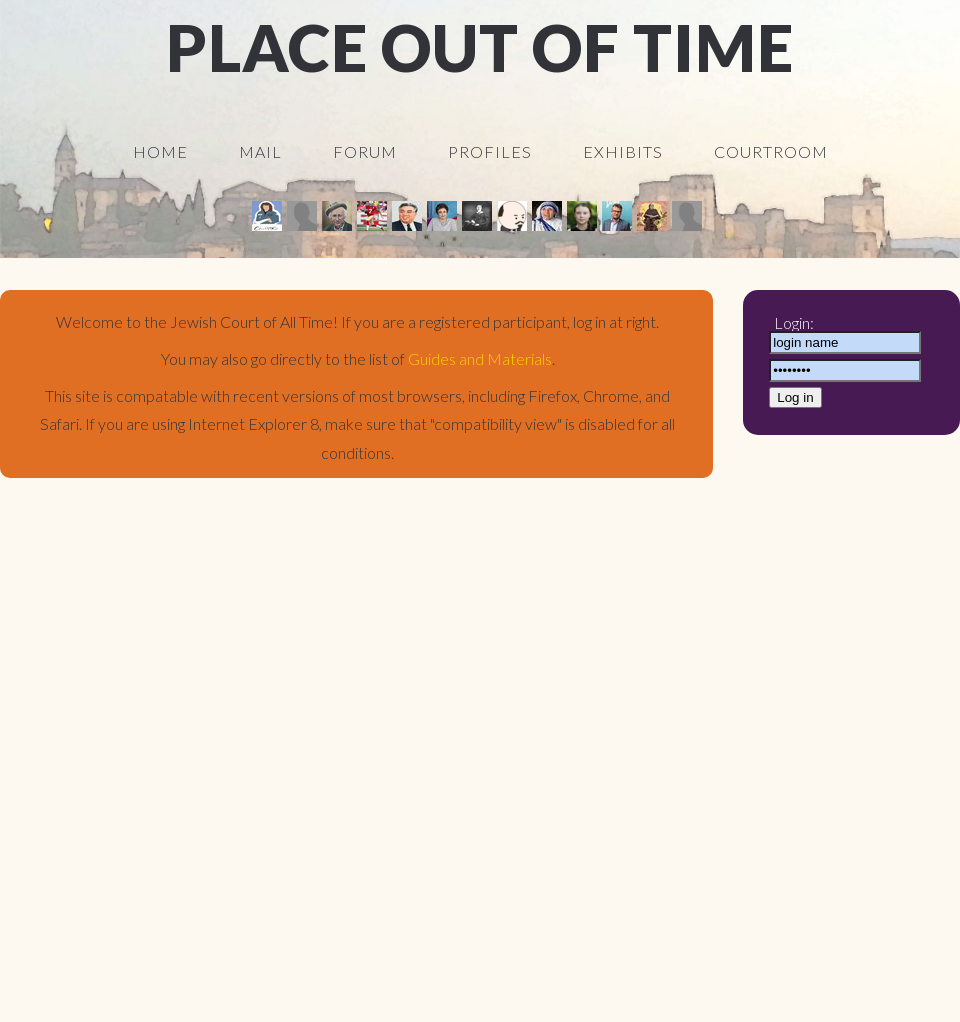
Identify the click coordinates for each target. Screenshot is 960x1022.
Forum (365, 151)
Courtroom (771, 151)
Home (160, 151)
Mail (260, 151)
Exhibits (623, 151)
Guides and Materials (480, 358)
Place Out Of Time (480, 48)
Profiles (490, 151)
